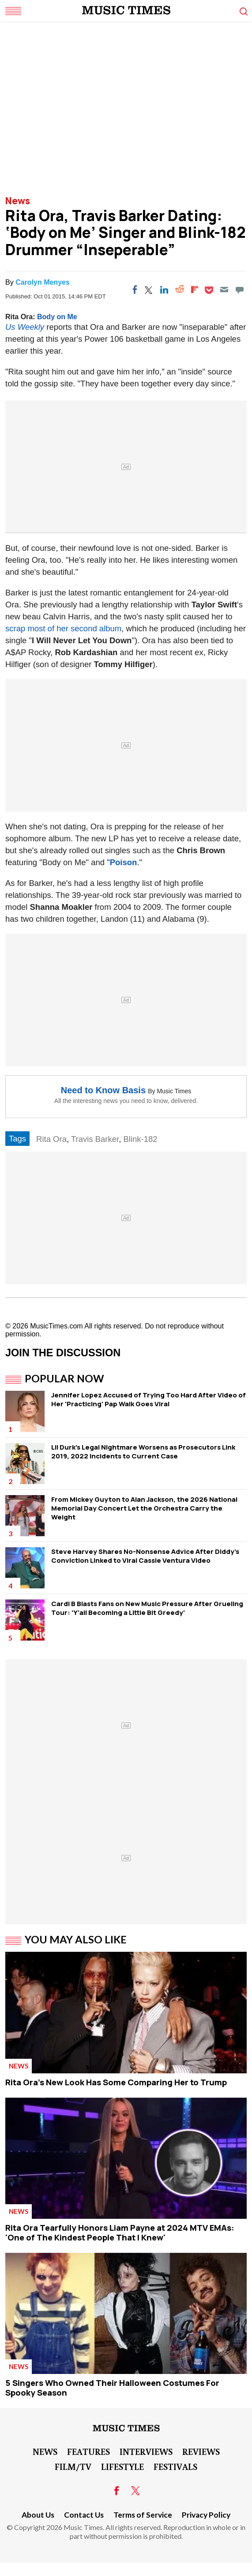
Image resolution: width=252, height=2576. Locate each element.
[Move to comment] (240, 290)
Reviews (201, 2451)
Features (88, 2451)
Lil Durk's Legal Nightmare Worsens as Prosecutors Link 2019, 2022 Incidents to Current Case (143, 1452)
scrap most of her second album (63, 628)
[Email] (224, 290)
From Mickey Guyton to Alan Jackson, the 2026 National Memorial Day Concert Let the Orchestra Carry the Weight (144, 1508)
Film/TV (73, 2466)
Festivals (175, 2466)
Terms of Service (142, 2514)
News (17, 201)
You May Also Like (76, 1939)
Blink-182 (140, 1139)
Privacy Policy (206, 2514)
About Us (38, 2514)
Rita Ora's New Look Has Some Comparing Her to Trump (116, 2082)
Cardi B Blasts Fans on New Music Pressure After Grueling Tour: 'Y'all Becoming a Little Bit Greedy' (147, 1608)
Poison (123, 862)
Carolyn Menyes (42, 282)
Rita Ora (51, 1139)
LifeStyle (122, 2466)
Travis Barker (95, 1139)
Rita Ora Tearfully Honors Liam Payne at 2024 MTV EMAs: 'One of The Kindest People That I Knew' (119, 2232)
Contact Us (84, 2514)
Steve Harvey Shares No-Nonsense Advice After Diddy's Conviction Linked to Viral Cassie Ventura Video (145, 1556)
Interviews (146, 2451)
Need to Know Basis (103, 1090)
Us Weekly (24, 327)
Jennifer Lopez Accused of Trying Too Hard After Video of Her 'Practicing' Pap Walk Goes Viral (148, 1399)
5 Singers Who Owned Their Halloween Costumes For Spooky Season (112, 2387)
